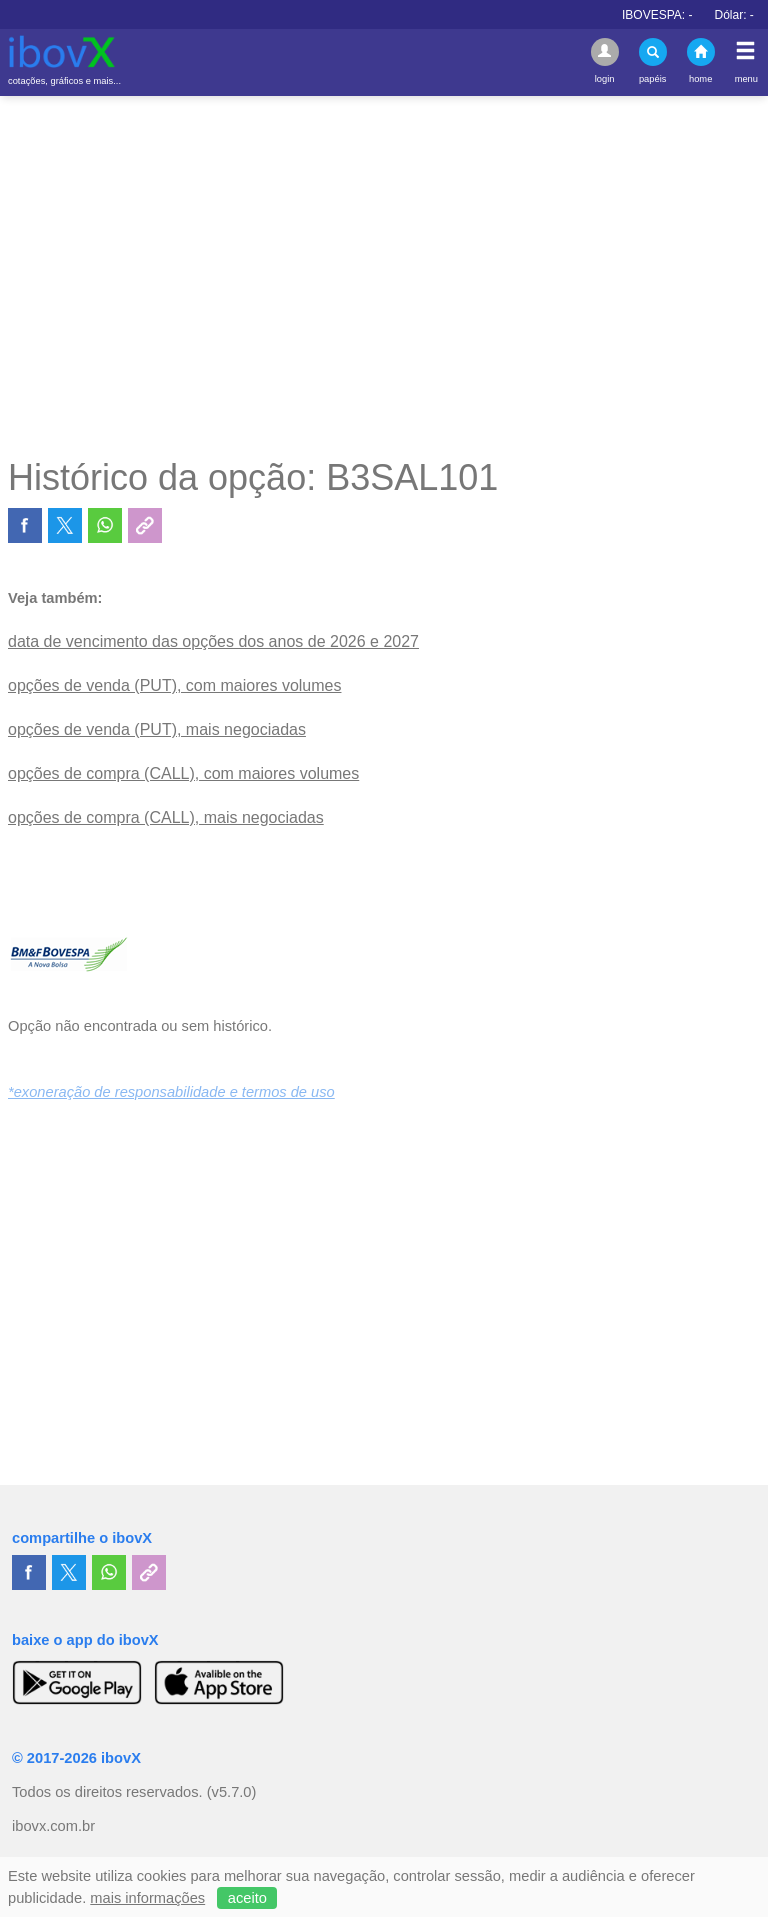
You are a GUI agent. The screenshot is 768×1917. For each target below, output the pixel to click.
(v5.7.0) (232, 1792)
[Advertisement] (384, 276)
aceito (247, 1898)
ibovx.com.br (53, 1826)
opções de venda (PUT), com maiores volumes (174, 685)
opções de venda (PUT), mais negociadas (157, 729)
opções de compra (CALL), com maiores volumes (183, 773)
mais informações (147, 1898)
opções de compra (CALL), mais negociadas (166, 817)
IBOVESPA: (676, 15)
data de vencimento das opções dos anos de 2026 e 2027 (213, 641)
